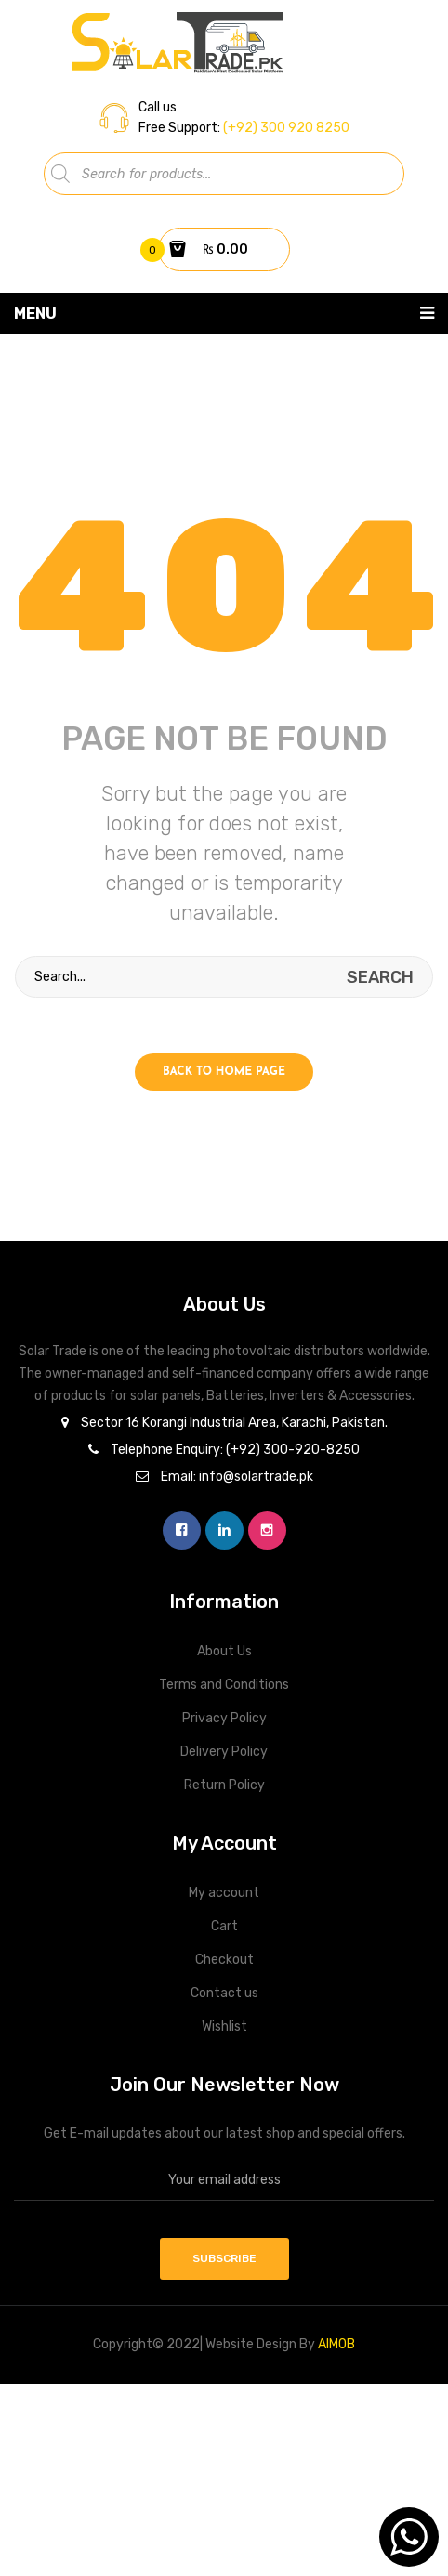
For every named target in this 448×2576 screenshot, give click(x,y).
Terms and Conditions (224, 1685)
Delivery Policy (224, 1751)
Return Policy (224, 1785)
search (380, 977)
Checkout (224, 1960)
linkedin (224, 1530)
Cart (224, 1926)
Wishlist (224, 2026)
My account (224, 1893)
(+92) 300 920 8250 (284, 128)
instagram (267, 1530)
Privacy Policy (224, 1718)
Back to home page (224, 1072)
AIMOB (336, 2344)
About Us (224, 1651)
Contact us (224, 1993)
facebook (182, 1530)
